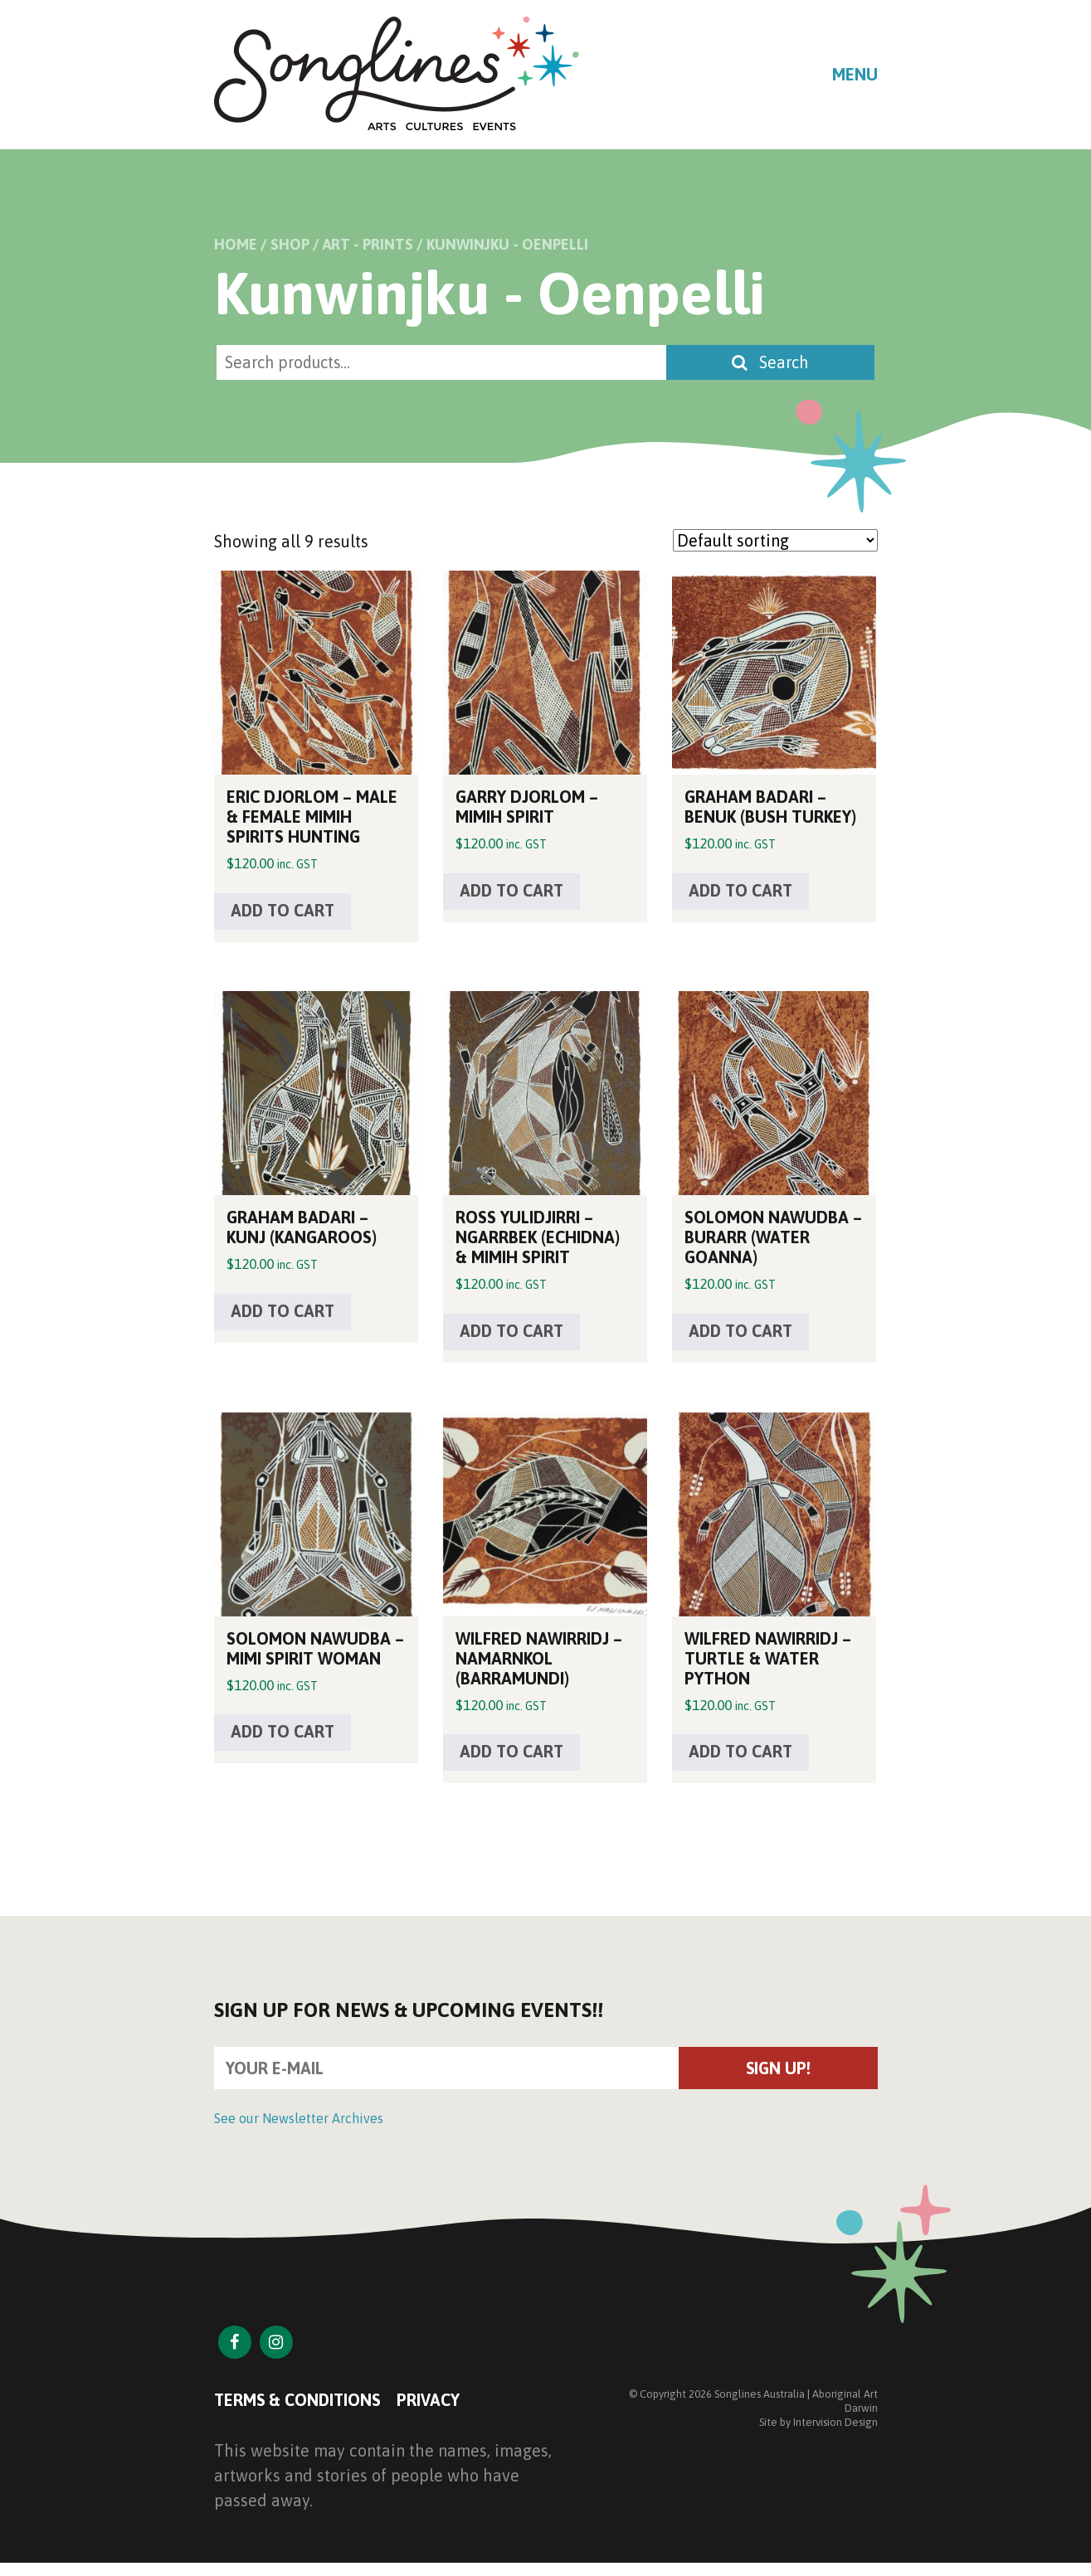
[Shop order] (775, 541)
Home (235, 244)
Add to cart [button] (284, 911)
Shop (289, 244)
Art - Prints (368, 244)
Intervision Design (835, 2426)
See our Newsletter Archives (298, 2123)
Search (773, 362)
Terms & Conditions (299, 2404)
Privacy (432, 2404)
